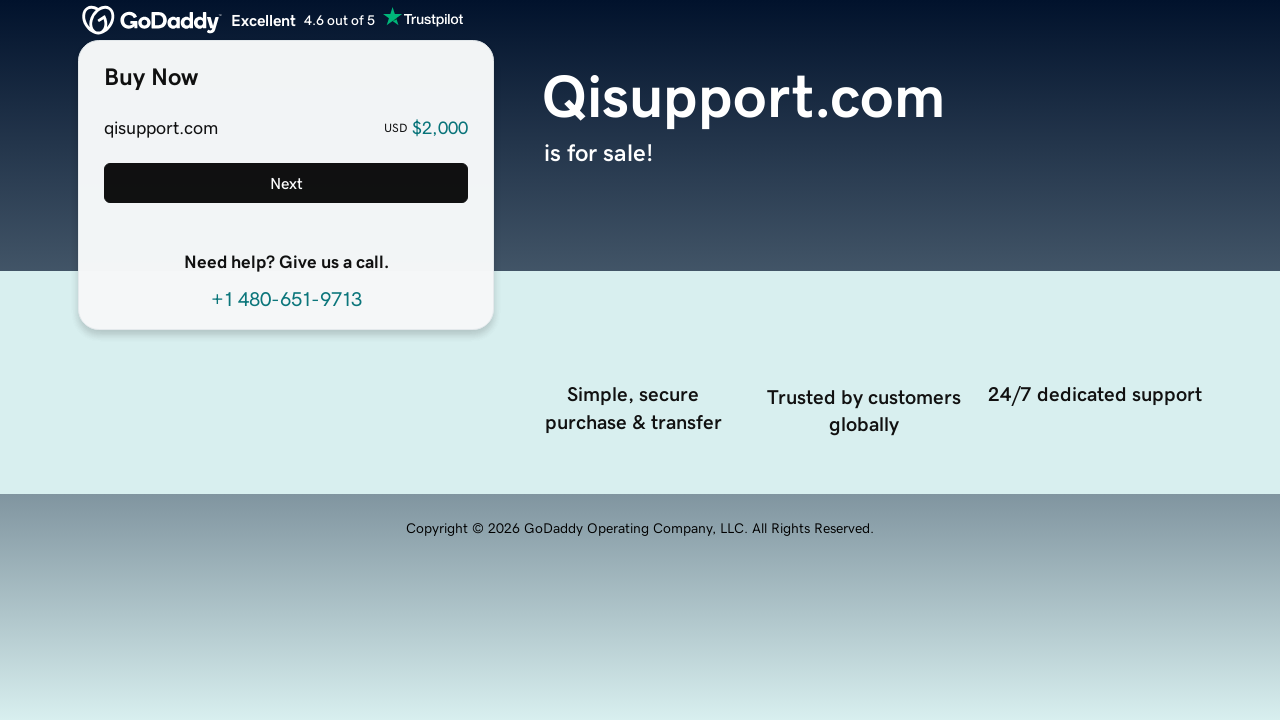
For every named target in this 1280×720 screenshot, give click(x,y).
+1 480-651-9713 (286, 299)
